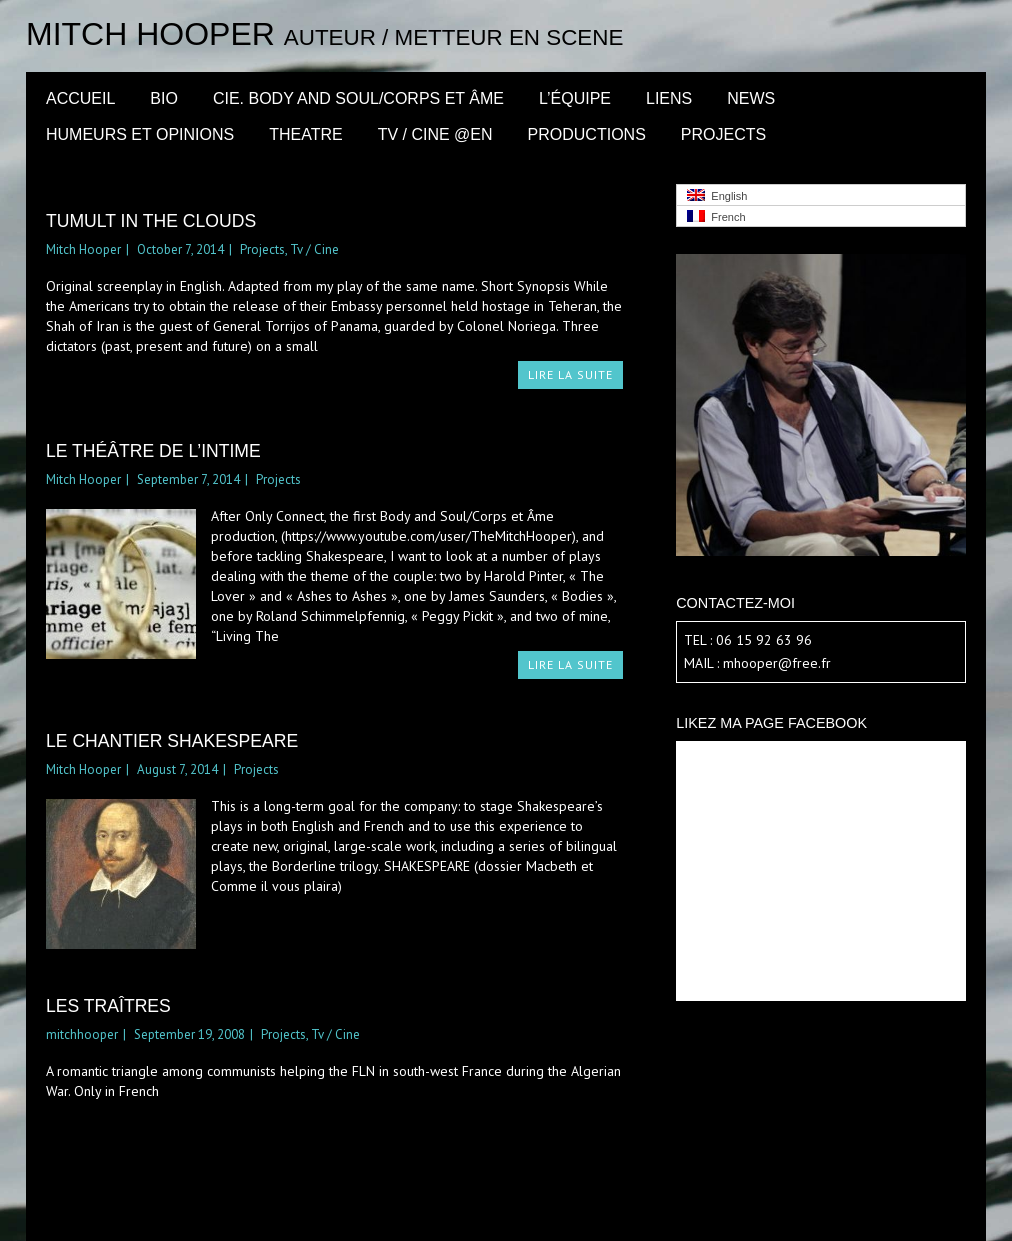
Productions (587, 134)
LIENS (669, 98)
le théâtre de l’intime (153, 451)
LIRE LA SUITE (570, 374)
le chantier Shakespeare (172, 741)
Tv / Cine (314, 249)
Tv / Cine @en (435, 134)
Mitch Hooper (150, 34)
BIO (164, 98)
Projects (723, 134)
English (717, 195)
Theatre (305, 134)
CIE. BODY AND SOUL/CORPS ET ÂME (358, 98)
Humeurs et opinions (140, 134)
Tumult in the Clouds (151, 221)
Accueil (80, 98)
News (751, 98)
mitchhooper (82, 1034)
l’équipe (575, 98)
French (716, 216)
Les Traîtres (108, 1006)
